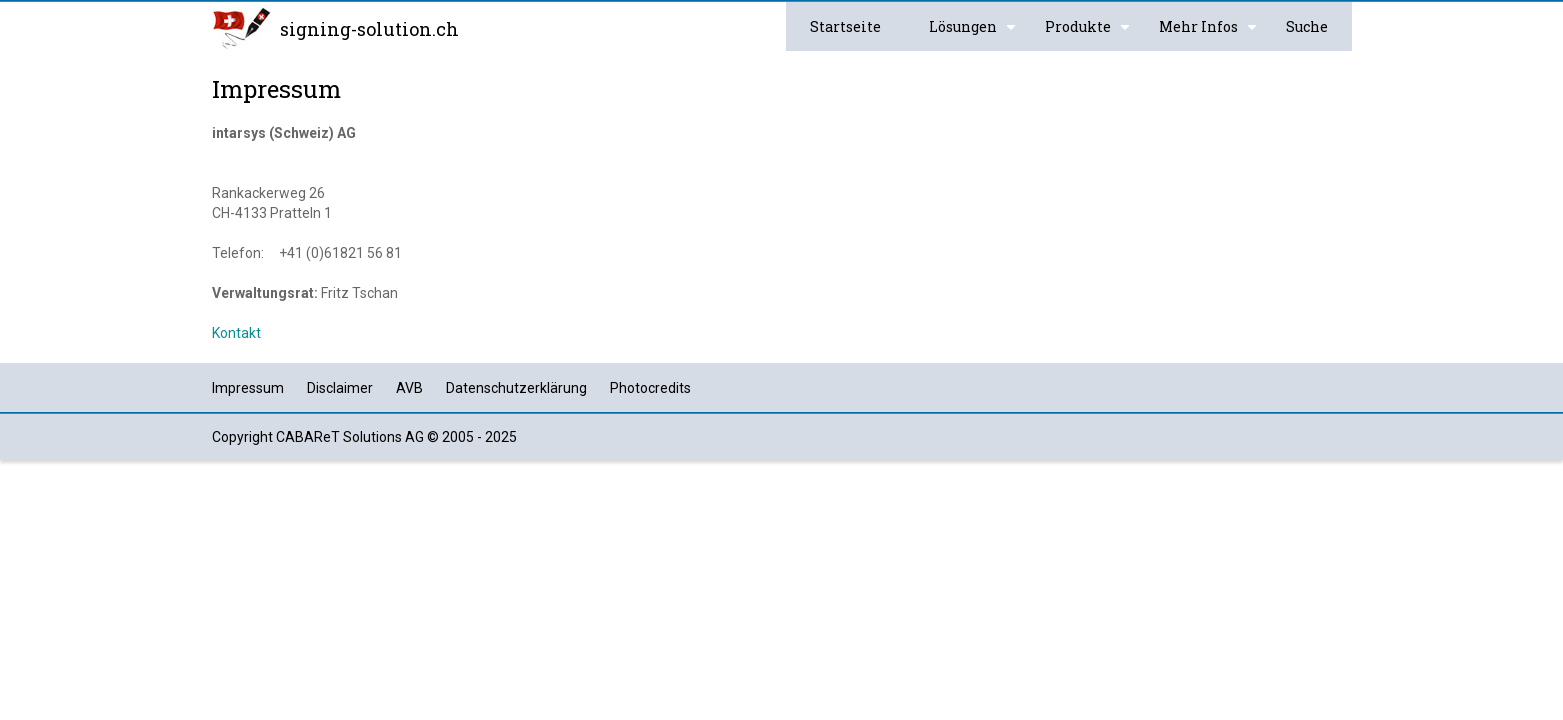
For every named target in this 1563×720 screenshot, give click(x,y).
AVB (409, 388)
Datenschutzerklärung (516, 388)
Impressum (248, 388)
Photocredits (650, 388)
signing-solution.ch (369, 29)
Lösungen (975, 34)
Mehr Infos (1210, 34)
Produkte (1090, 34)
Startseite (845, 26)
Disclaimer (340, 388)
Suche (1307, 26)
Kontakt (236, 333)
